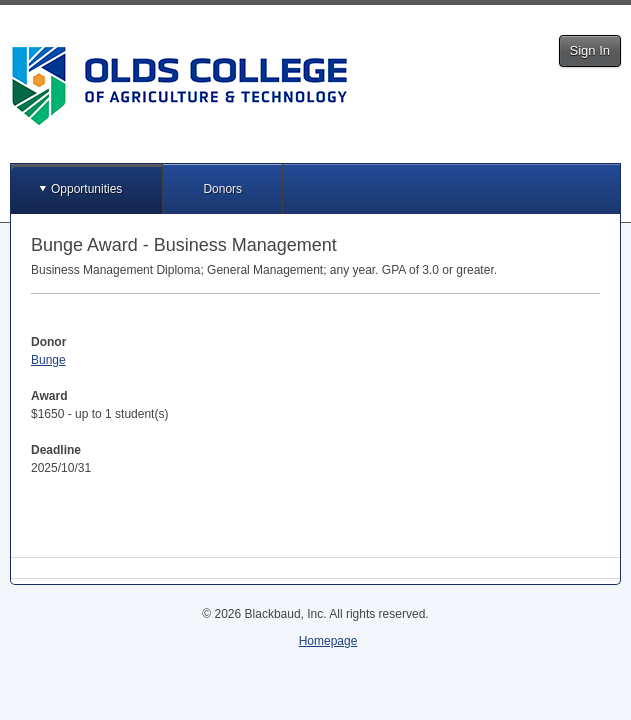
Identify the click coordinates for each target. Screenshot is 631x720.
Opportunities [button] (86, 189)
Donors (222, 189)
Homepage (328, 641)
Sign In (590, 50)
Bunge (48, 360)
